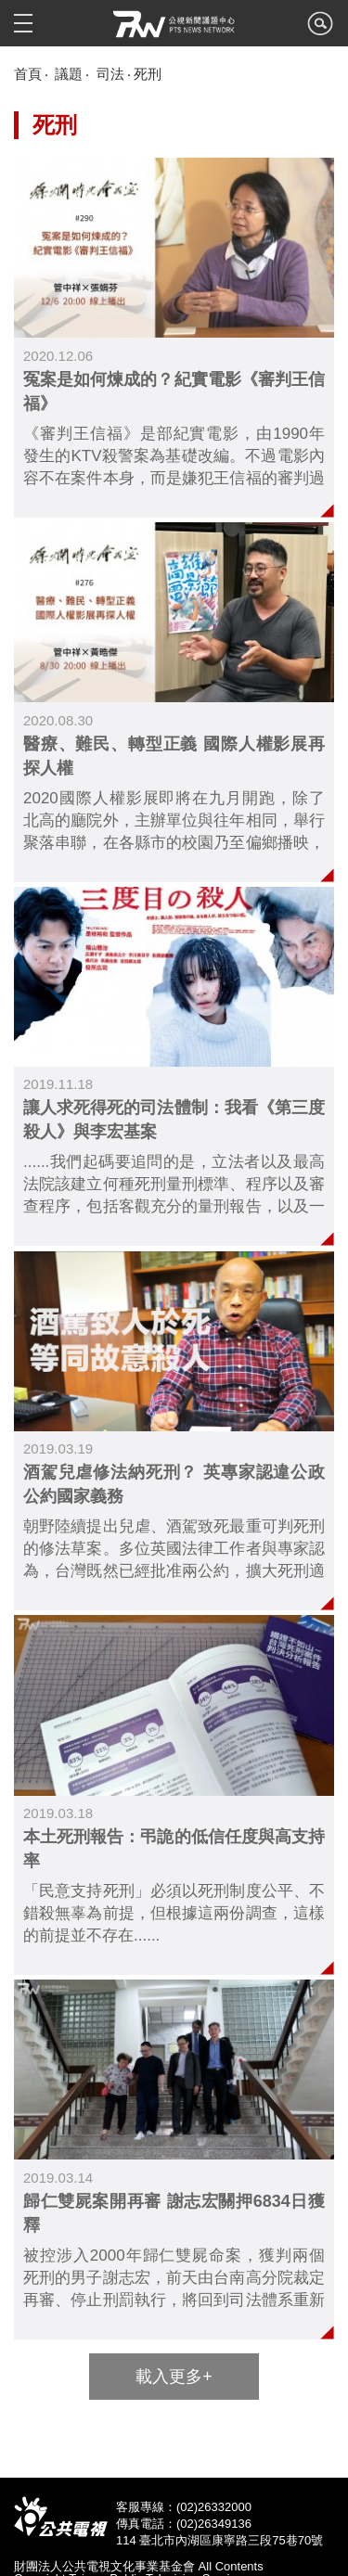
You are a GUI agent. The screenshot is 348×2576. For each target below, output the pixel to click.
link (174, 338)
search (320, 28)
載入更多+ (174, 2376)
